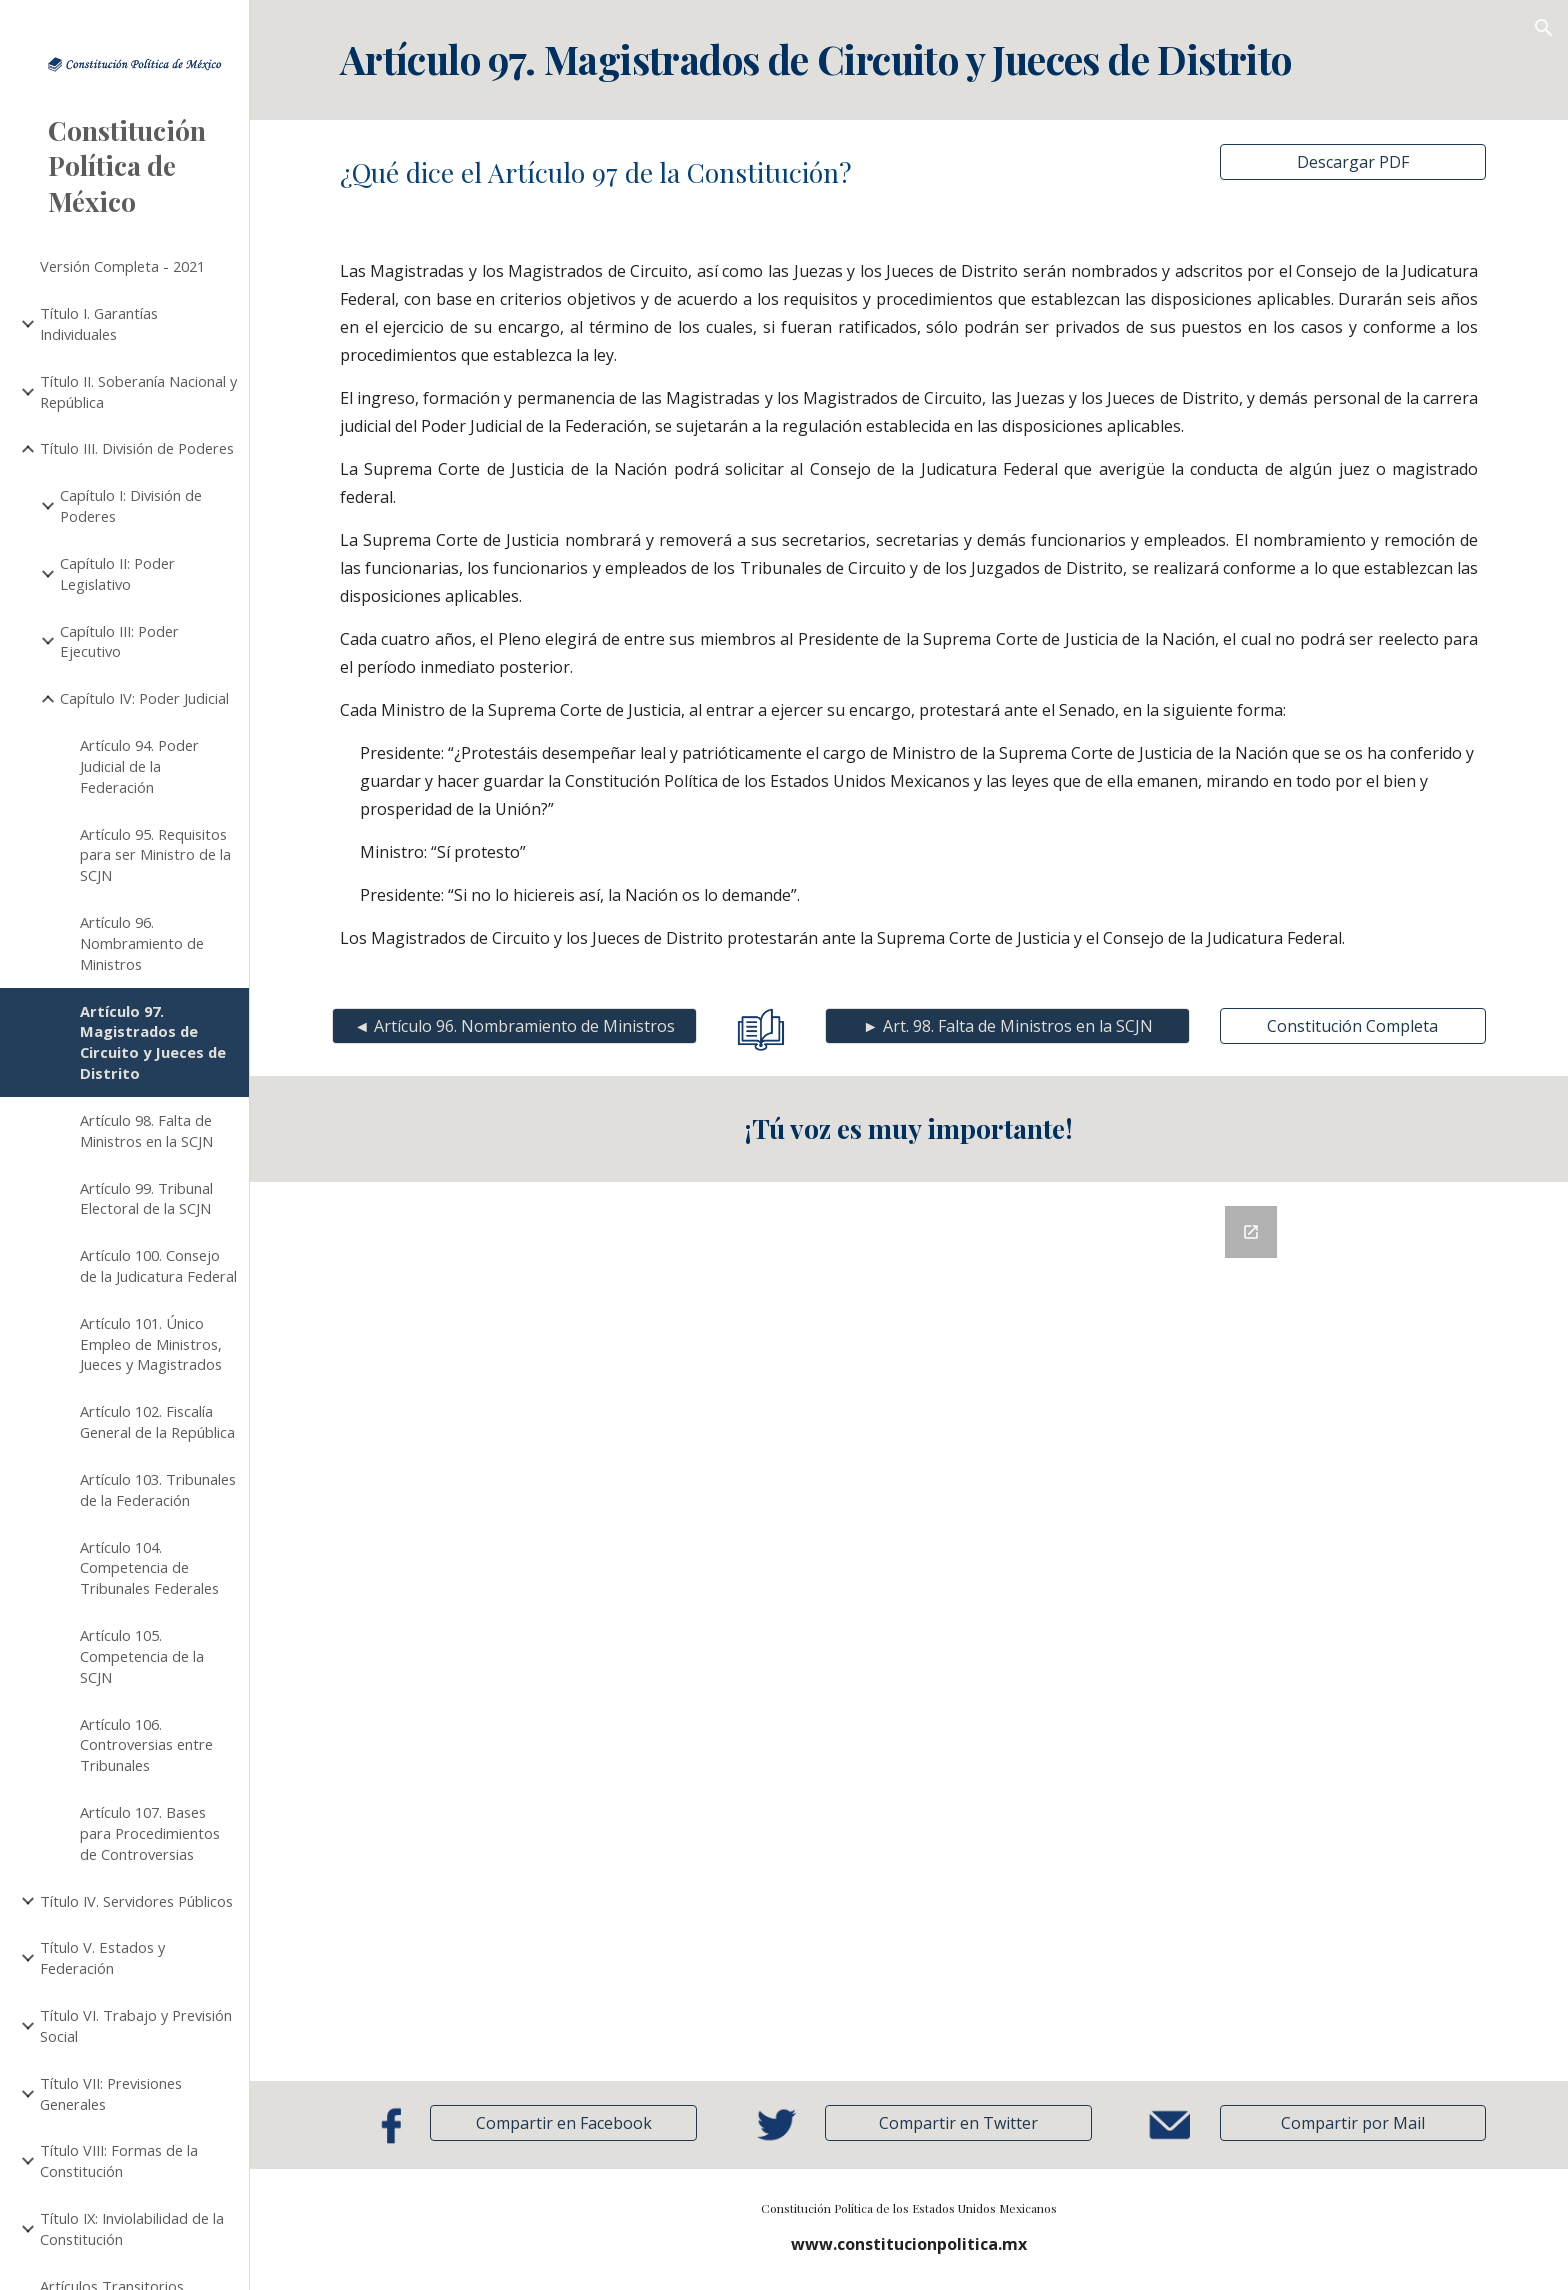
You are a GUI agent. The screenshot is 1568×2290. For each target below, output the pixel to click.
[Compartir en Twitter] (958, 2123)
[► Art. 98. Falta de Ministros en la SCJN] (1007, 1026)
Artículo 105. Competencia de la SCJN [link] (142, 1656)
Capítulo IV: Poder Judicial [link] (144, 698)
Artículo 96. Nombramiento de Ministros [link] (142, 943)
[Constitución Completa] (1353, 1026)
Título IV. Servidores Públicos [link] (136, 1901)
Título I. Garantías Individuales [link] (99, 323)
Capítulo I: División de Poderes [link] (131, 505)
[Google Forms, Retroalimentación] (909, 1631)
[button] (1544, 28)
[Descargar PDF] (1353, 162)
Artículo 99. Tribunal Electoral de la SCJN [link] (146, 1198)
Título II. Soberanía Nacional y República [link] (138, 391)
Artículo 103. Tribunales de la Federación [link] (158, 1489)
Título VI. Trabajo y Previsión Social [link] (136, 2025)
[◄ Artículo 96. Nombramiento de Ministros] (514, 1026)
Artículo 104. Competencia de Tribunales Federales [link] (149, 1568)
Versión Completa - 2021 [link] (122, 266)
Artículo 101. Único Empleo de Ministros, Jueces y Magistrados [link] (151, 1344)
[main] (909, 60)
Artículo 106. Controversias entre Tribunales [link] (146, 1745)
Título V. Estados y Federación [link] (102, 1957)
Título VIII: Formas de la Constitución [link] (119, 2160)
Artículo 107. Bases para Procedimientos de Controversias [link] (150, 1833)
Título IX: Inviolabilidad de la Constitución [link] (132, 2228)
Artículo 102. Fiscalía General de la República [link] (157, 1421)
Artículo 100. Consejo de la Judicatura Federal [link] (158, 1265)
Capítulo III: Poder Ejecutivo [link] (119, 641)
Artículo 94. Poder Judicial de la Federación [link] (139, 766)
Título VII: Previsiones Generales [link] (111, 2093)
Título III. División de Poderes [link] (137, 448)
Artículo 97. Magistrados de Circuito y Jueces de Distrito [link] (153, 1042)
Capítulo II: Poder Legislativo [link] (117, 573)
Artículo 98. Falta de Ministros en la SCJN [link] (146, 1130)
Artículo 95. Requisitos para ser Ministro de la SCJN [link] (155, 855)
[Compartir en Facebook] (563, 2123)
